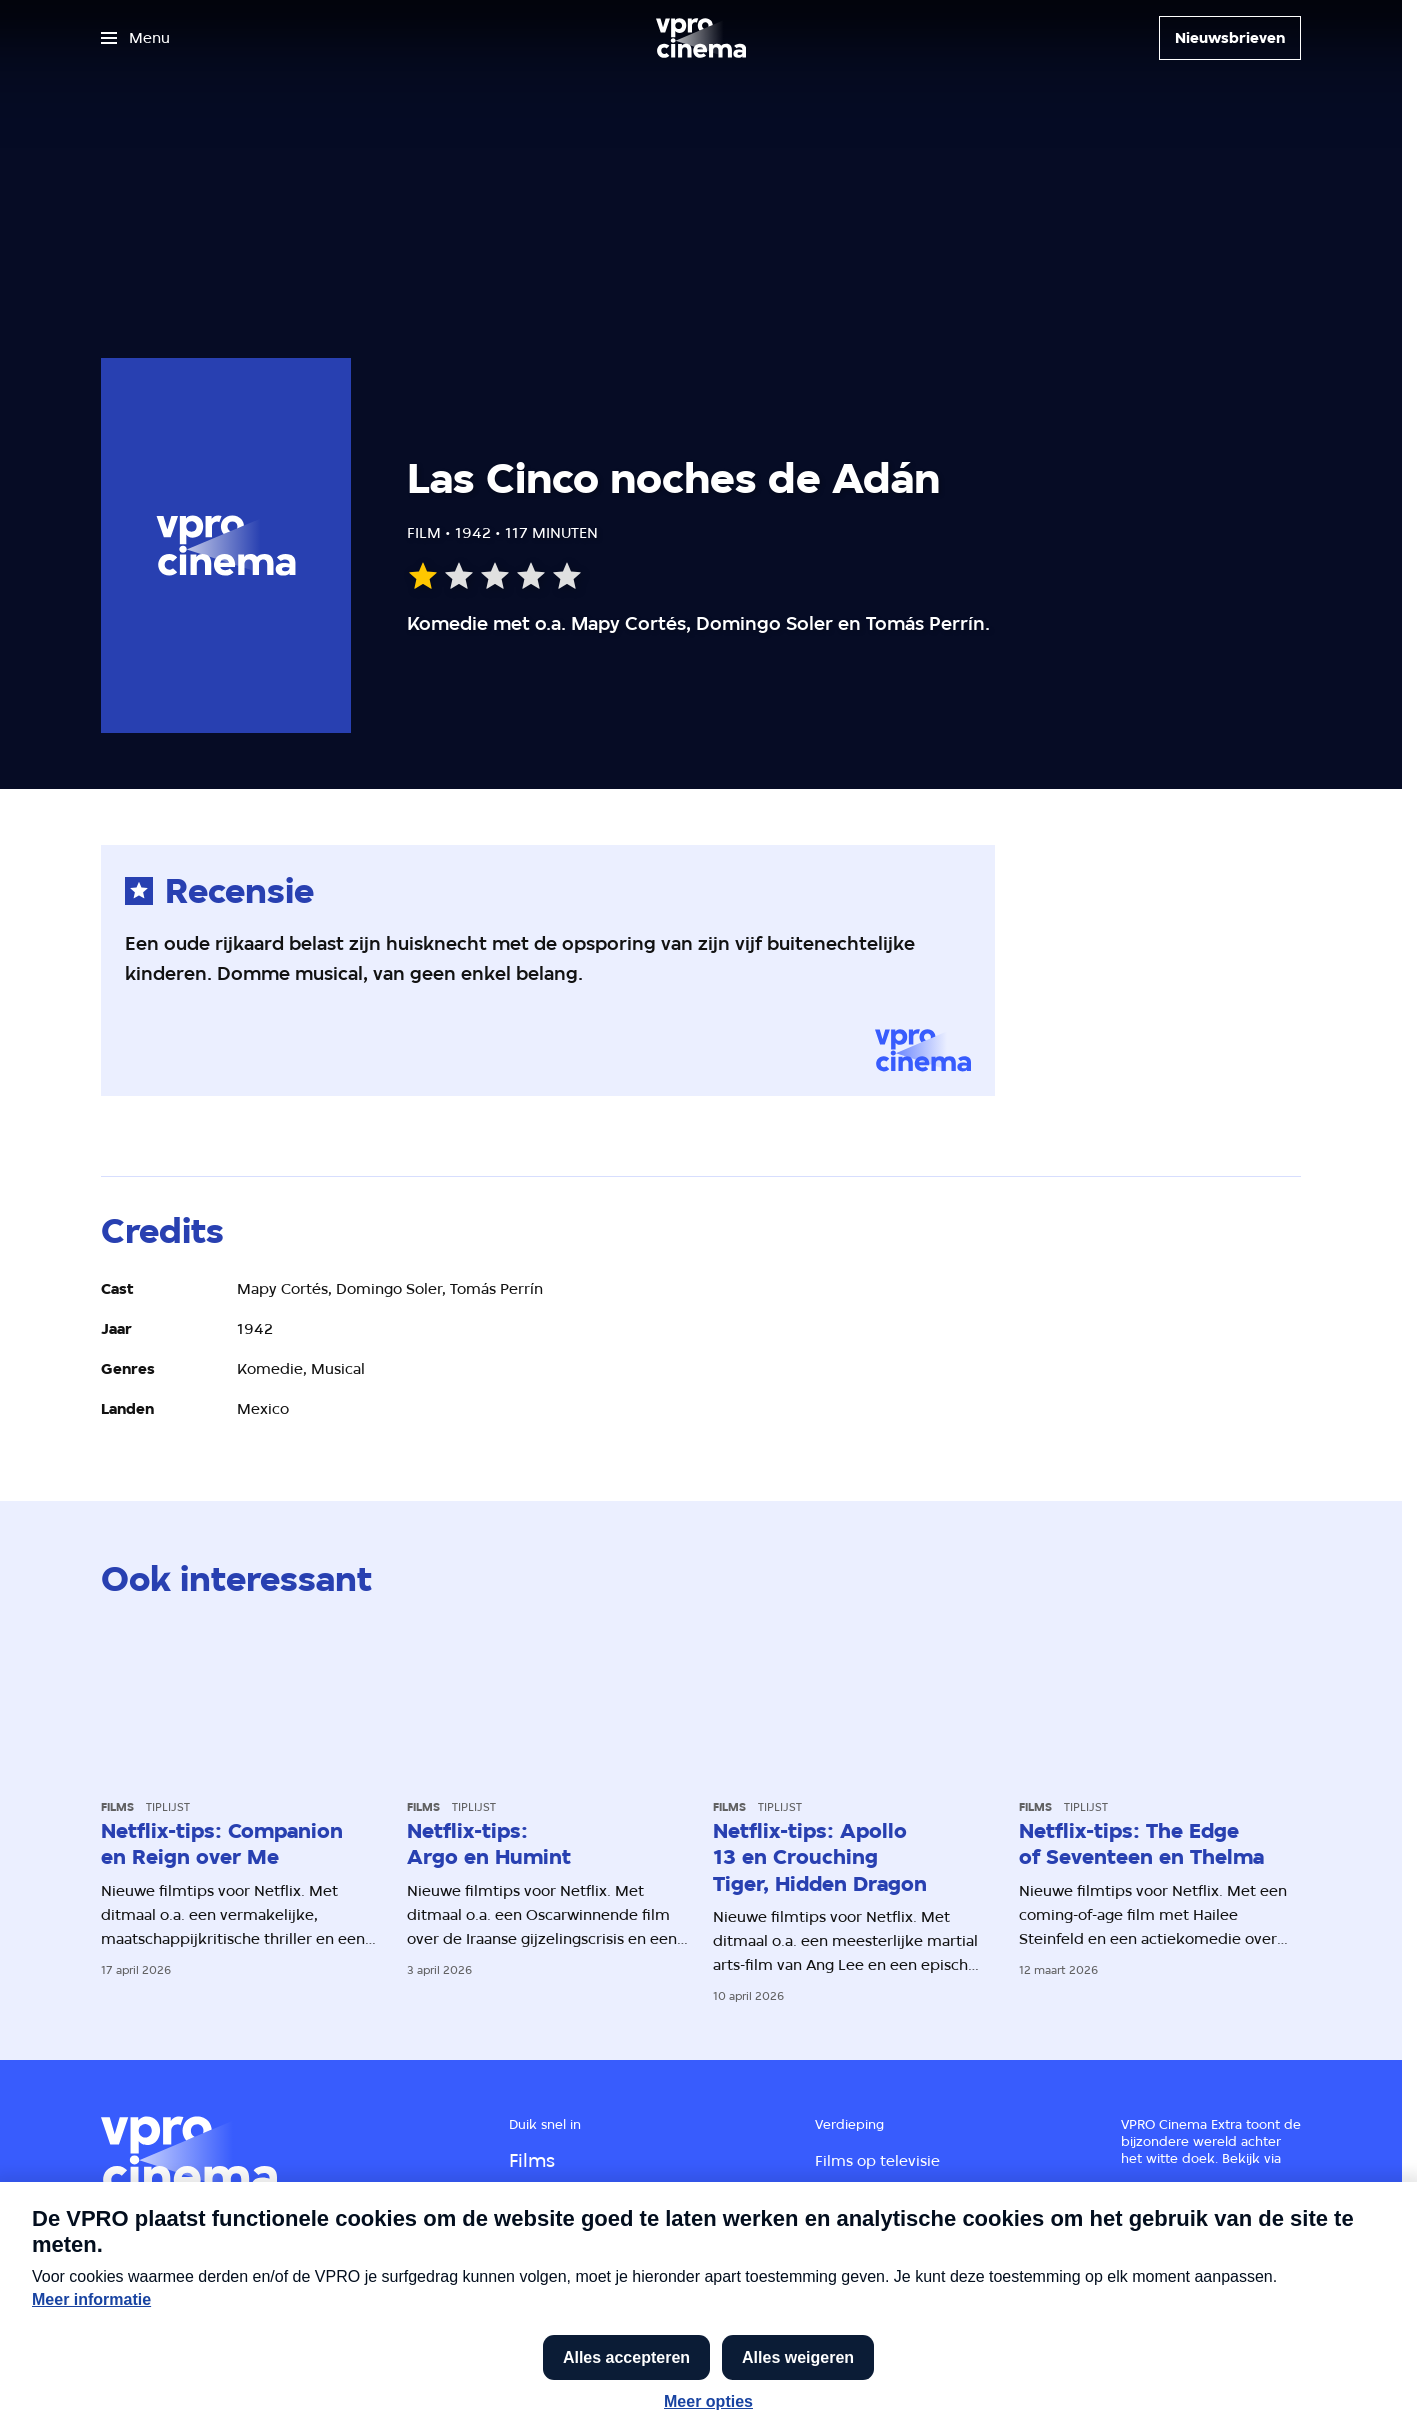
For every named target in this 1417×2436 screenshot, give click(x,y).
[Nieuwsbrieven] (1230, 38)
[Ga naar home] (701, 38)
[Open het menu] (135, 38)
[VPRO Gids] (1166, 2315)
